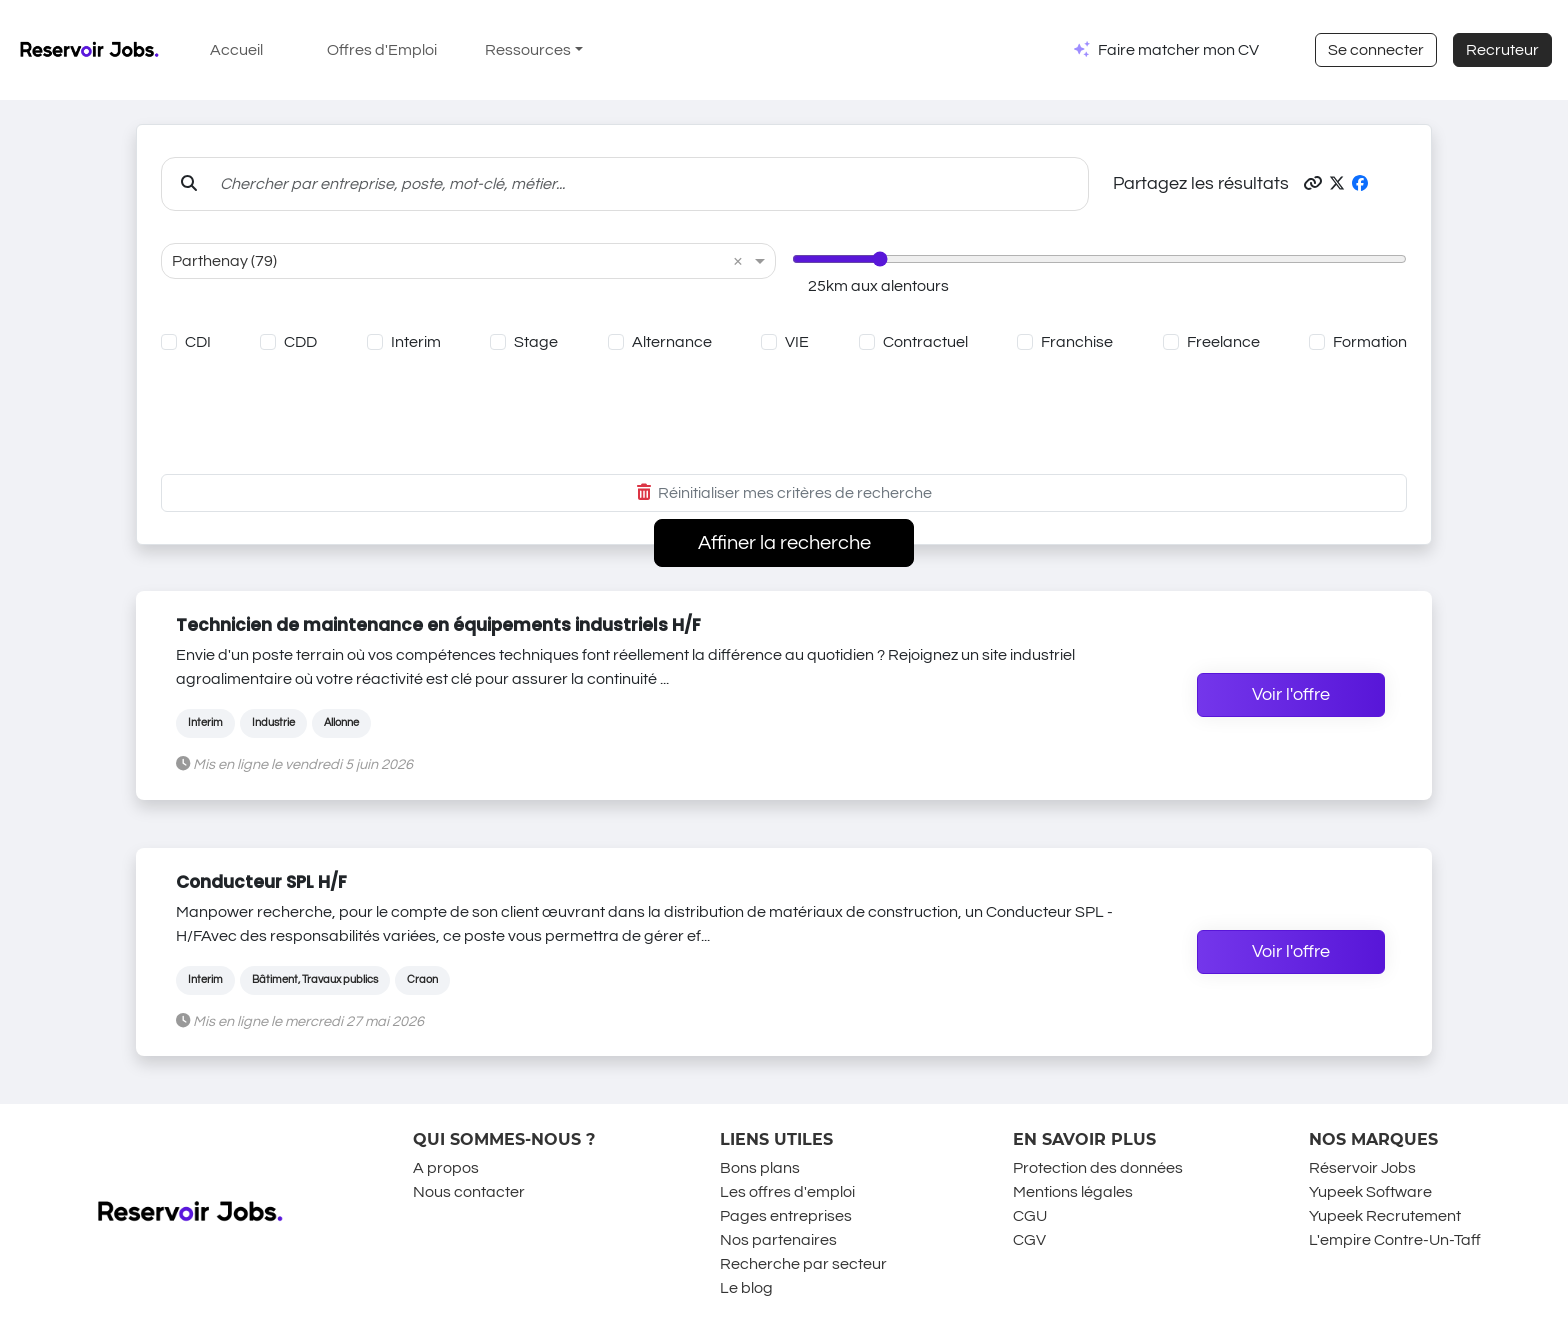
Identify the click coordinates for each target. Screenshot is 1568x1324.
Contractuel (925, 342)
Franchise (1077, 342)
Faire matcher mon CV (1178, 50)
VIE (797, 342)
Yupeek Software (1370, 1192)
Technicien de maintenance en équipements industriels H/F (438, 625)
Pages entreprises (786, 1216)
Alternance (672, 342)
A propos (446, 1168)
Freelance (1223, 342)
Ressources (528, 50)
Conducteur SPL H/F (261, 882)
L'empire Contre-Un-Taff (1395, 1240)
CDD (300, 342)
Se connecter (1376, 50)
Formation (1370, 342)
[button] (1313, 184)
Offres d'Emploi (382, 50)
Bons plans (760, 1168)
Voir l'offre (1291, 695)
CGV (1029, 1240)
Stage (536, 342)
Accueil (236, 50)
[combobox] (448, 261)
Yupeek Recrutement (1385, 1216)
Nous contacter (469, 1192)
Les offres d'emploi (787, 1192)
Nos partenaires (778, 1240)
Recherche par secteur (803, 1264)
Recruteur (1502, 50)
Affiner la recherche (784, 543)
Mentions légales (1073, 1192)
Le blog (746, 1288)
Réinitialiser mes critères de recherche (784, 493)
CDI (198, 342)
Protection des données (1098, 1168)
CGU (1030, 1216)
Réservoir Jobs (1362, 1168)
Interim (416, 342)
